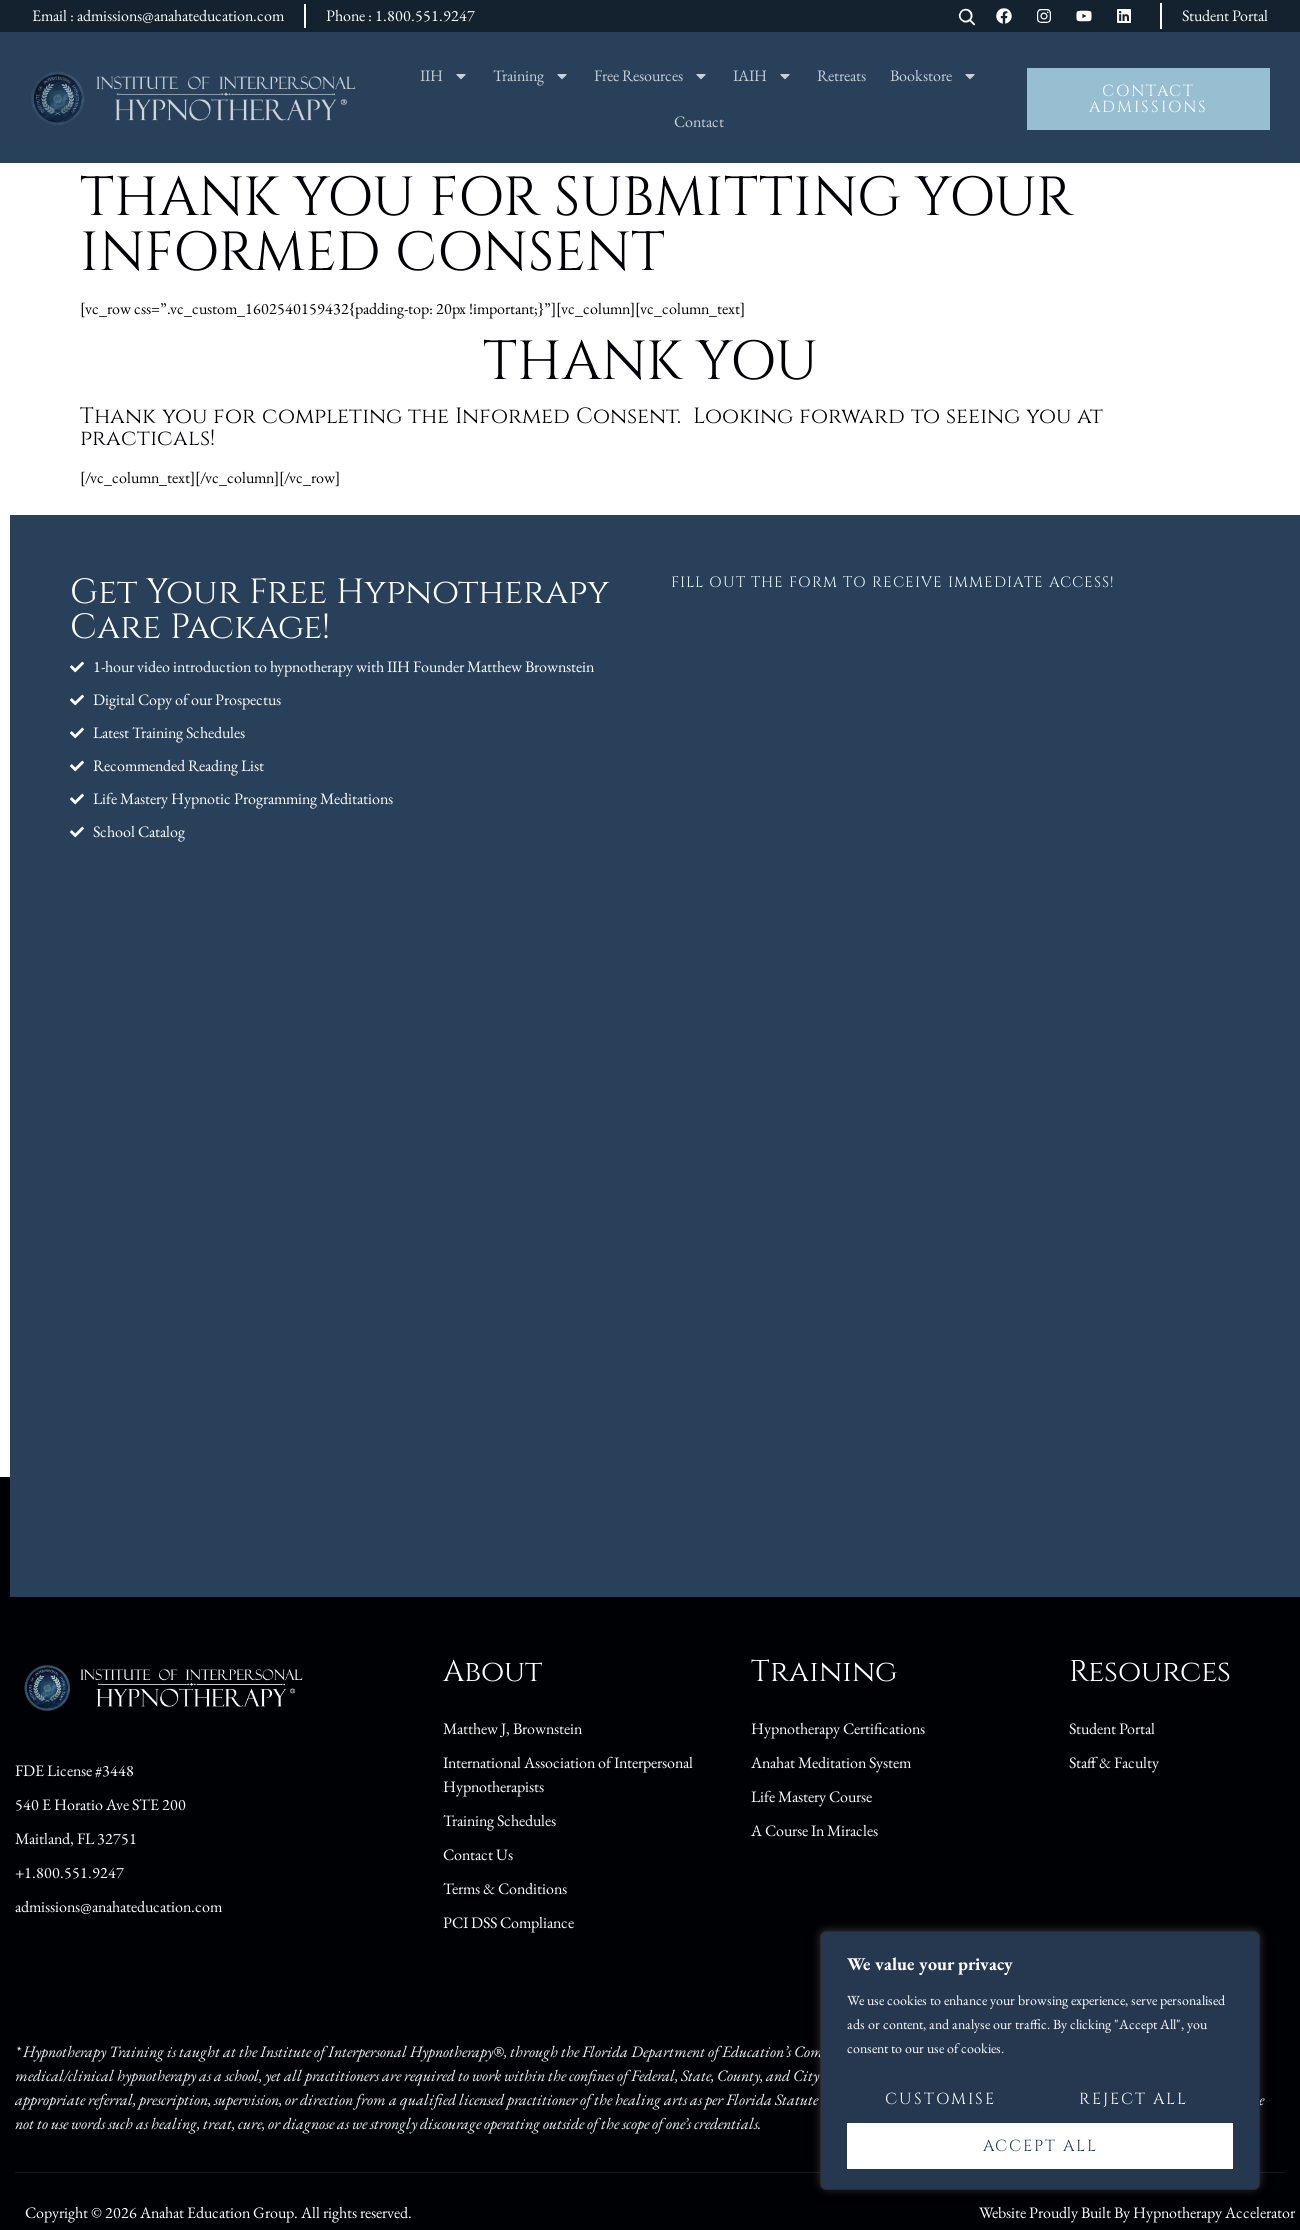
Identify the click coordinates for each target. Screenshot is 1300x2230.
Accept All (1040, 2146)
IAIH (763, 76)
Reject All (1133, 2100)
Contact (699, 121)
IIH (444, 76)
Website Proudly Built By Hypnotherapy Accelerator (1137, 2212)
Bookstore (934, 76)
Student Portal (1225, 15)
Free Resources (651, 76)
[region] (1040, 2061)
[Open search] (967, 18)
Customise (940, 2100)
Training (531, 76)
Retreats (841, 75)
